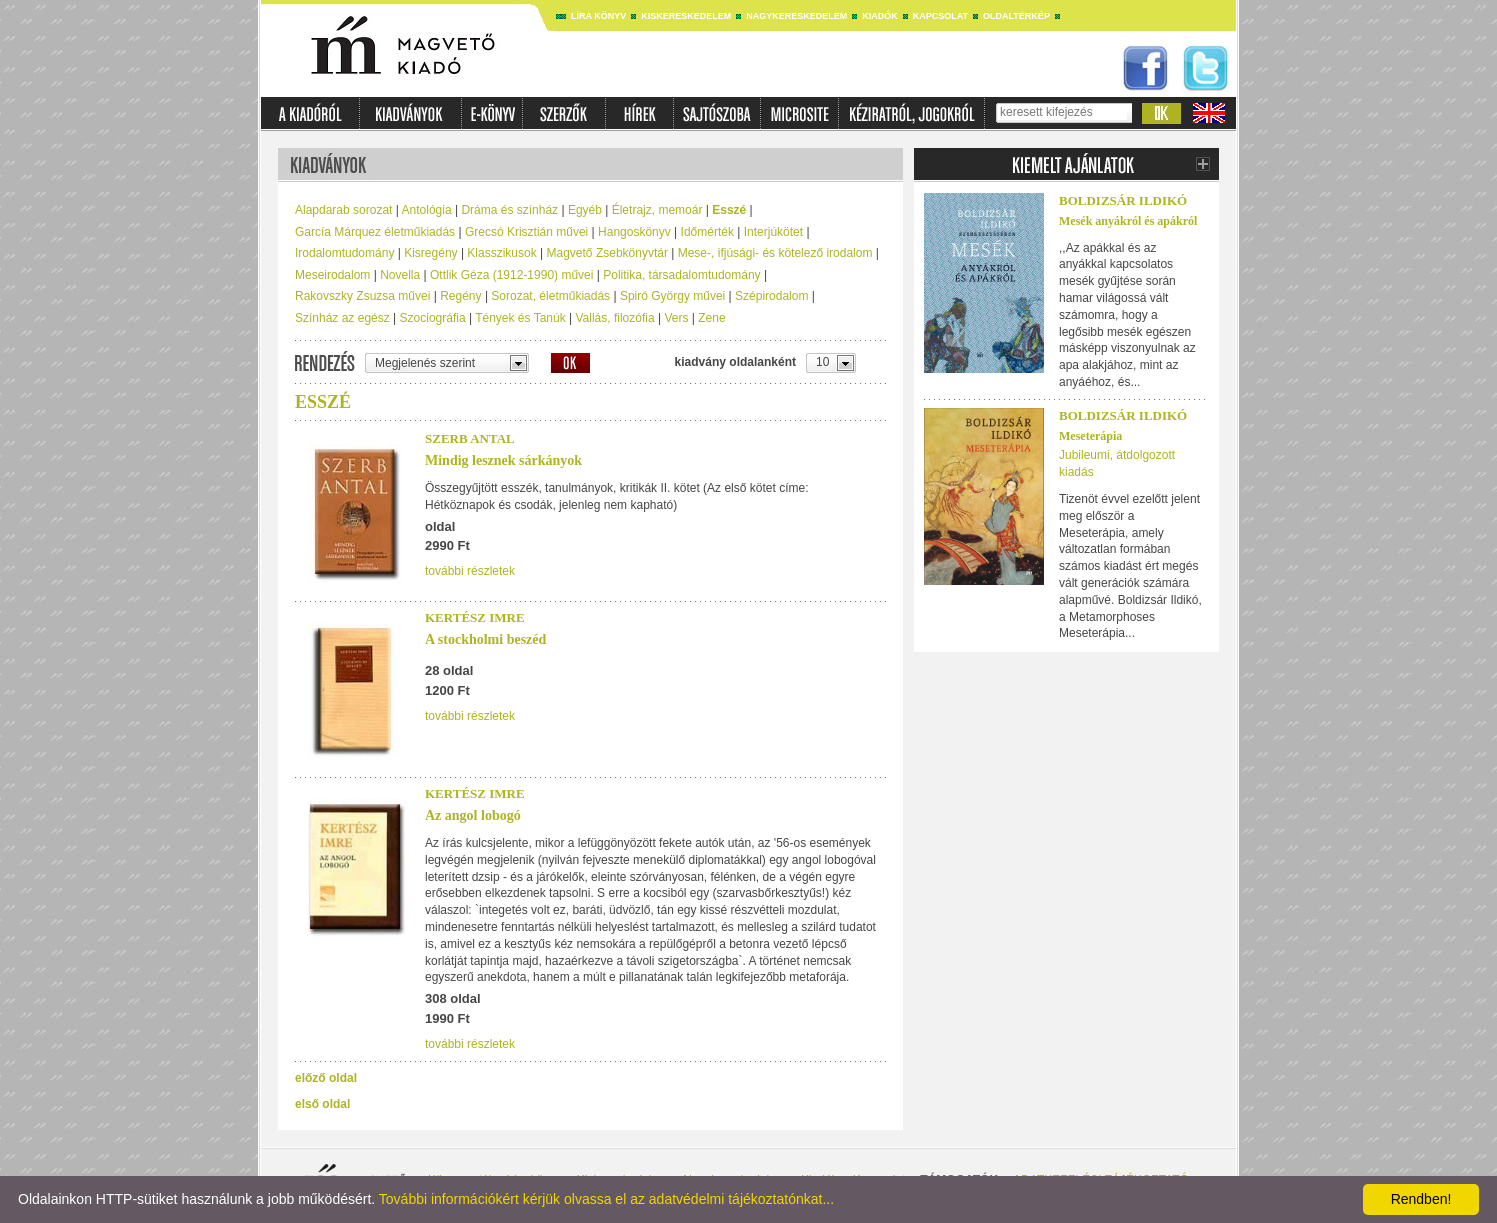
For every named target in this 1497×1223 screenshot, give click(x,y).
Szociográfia (433, 318)
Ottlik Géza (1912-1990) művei (511, 275)
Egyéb (585, 210)
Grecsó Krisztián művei (526, 232)
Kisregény (430, 253)
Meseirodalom (332, 275)
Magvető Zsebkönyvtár (607, 253)
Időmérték (707, 232)
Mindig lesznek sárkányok (503, 460)
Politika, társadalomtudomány (681, 275)
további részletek (470, 571)
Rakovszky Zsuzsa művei (362, 296)
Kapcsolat (940, 16)
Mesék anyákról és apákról (1128, 221)
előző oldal (326, 1078)
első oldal (322, 1104)
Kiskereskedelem (686, 16)
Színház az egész (342, 318)
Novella (400, 275)
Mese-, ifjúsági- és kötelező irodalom (775, 253)
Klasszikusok (501, 253)
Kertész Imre (475, 617)
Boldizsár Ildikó (1123, 200)
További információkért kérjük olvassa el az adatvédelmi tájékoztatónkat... (606, 1199)
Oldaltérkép (1016, 16)
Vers (676, 318)
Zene (711, 318)
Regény (460, 296)
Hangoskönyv (634, 232)
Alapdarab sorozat (343, 210)
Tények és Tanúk (520, 318)
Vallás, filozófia (614, 318)
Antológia (427, 210)
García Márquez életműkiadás (375, 232)
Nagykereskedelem (796, 16)
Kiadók (880, 16)
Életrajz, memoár (657, 210)
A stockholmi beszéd (485, 639)
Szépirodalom (771, 296)
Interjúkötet (773, 232)
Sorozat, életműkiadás (550, 296)
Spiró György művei (672, 296)
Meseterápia (1090, 436)
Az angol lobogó (473, 815)
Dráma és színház (509, 210)
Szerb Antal (470, 438)
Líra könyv (598, 16)
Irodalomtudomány (344, 253)
